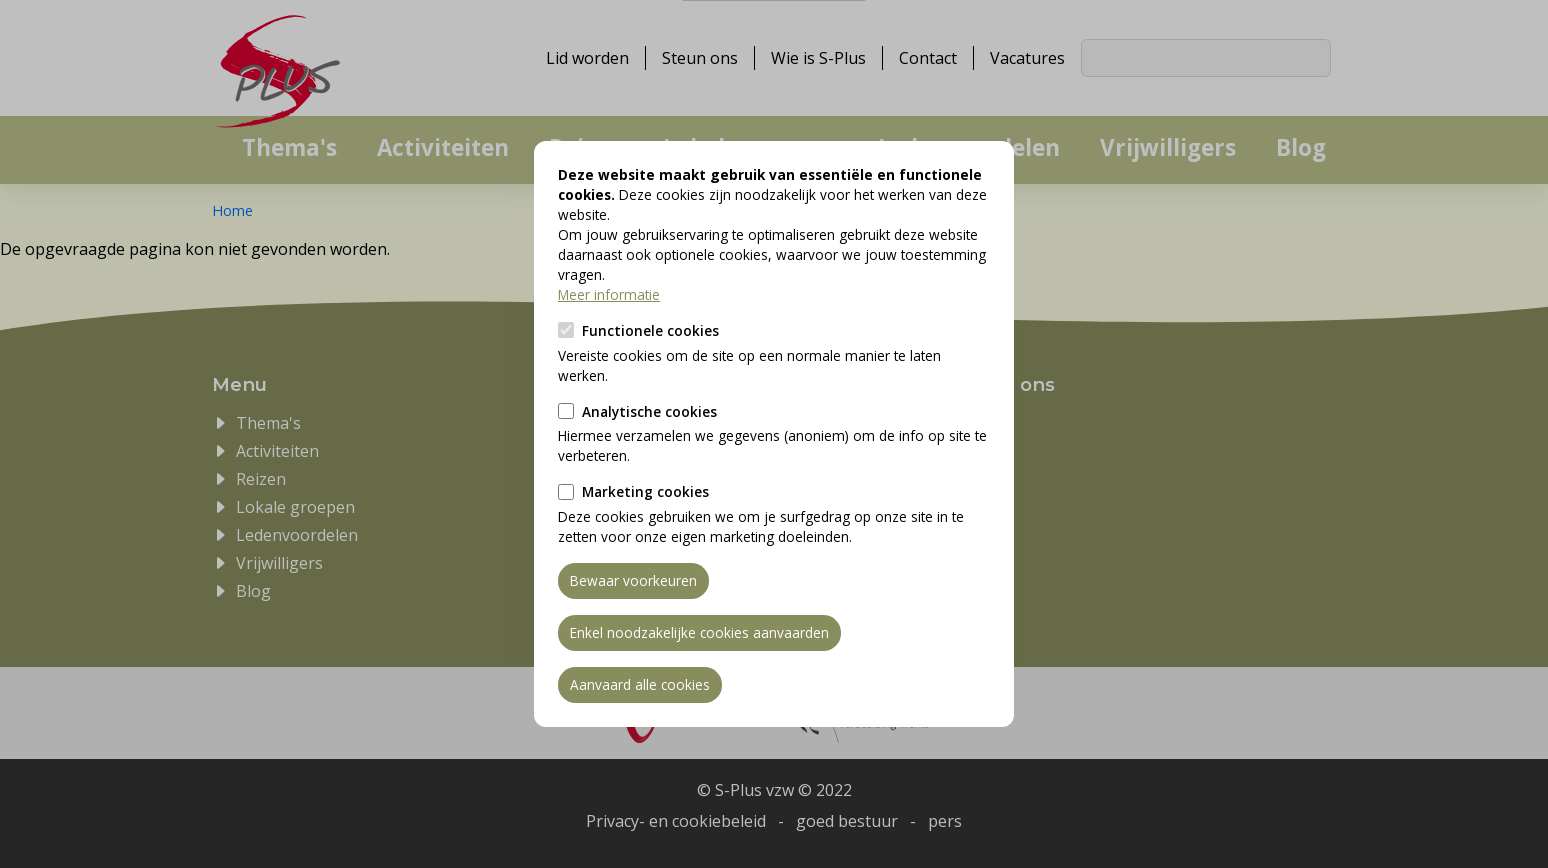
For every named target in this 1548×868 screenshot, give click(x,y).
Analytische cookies (649, 411)
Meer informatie (609, 294)
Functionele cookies (650, 330)
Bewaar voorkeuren (633, 580)
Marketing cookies (645, 491)
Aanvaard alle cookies (640, 684)
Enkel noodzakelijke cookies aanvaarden (699, 632)
